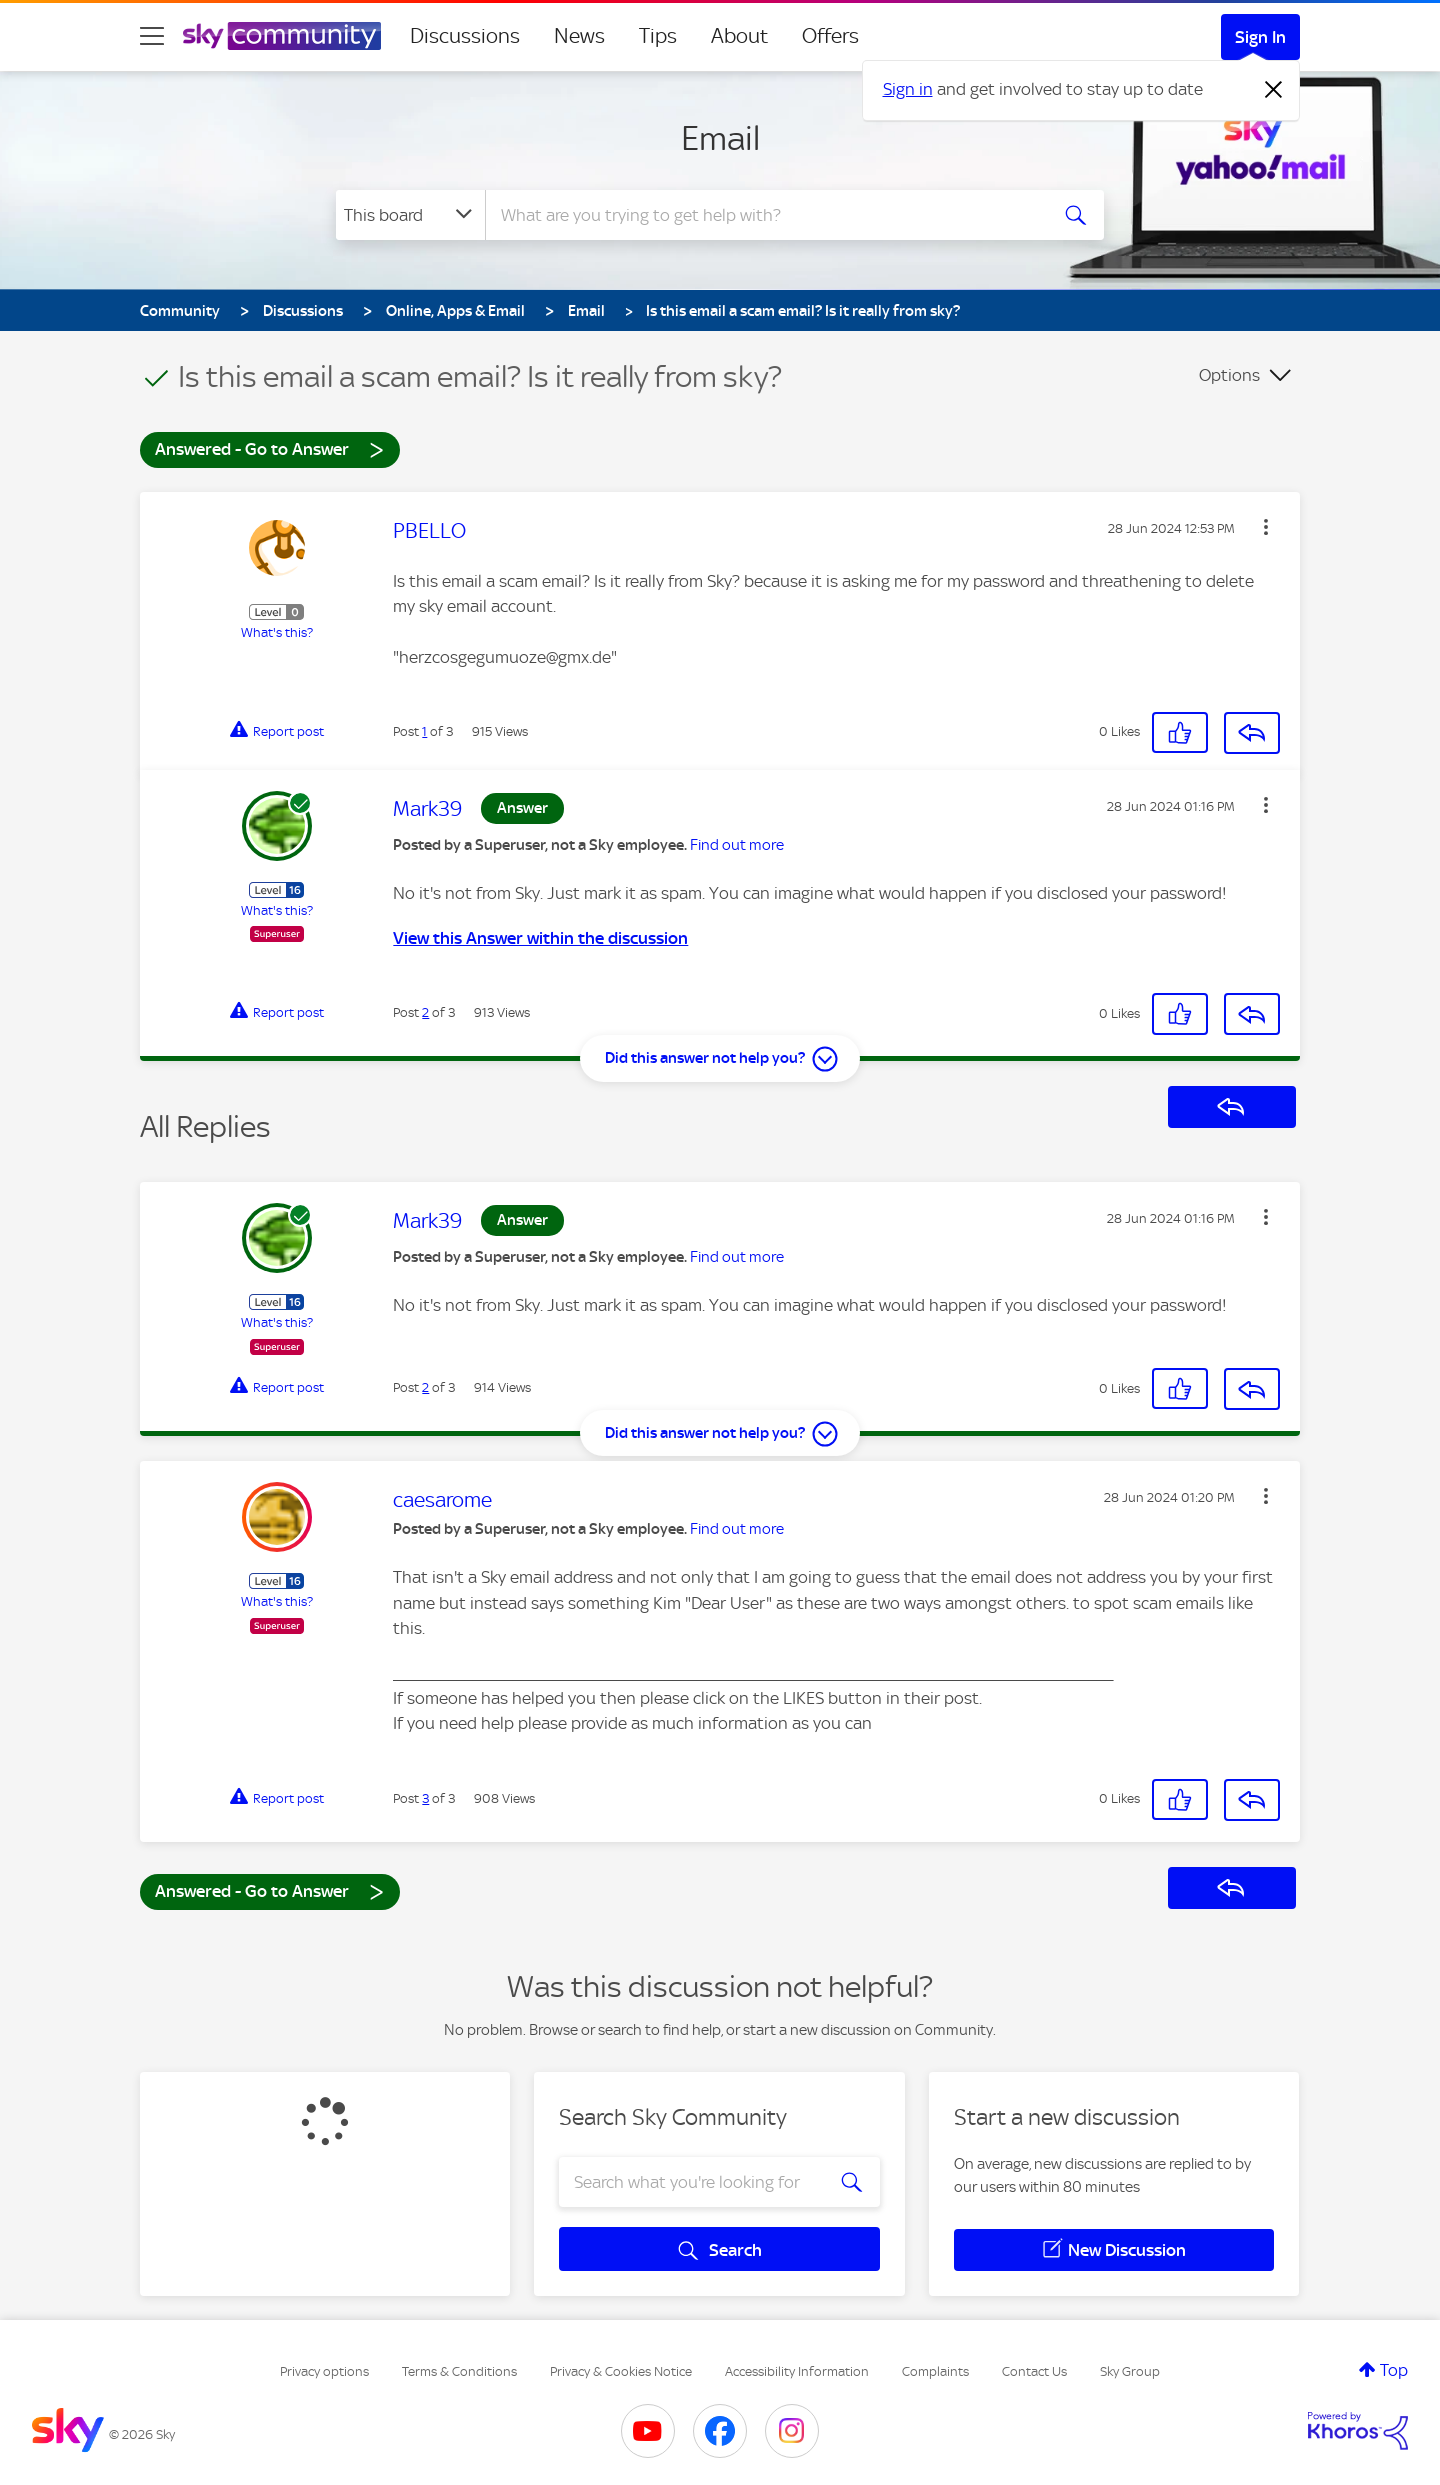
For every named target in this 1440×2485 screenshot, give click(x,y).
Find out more (737, 845)
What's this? (277, 632)
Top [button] (1394, 2370)
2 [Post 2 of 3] (425, 1012)
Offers (830, 36)
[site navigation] (152, 36)
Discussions (465, 36)
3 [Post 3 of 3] (425, 1798)
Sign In (1260, 37)
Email (720, 138)
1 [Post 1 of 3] (424, 731)
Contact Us (1034, 2371)
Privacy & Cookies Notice (621, 2371)
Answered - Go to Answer (270, 448)
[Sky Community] (282, 36)
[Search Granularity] (410, 215)
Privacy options (324, 2371)
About (739, 36)
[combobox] (764, 215)
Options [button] (1229, 375)
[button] (1266, 527)
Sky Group (1130, 2371)
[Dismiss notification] (1274, 90)
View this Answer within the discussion (540, 938)
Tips (658, 36)
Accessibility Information (797, 2371)
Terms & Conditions (459, 2371)
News (579, 36)
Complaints (935, 2371)
